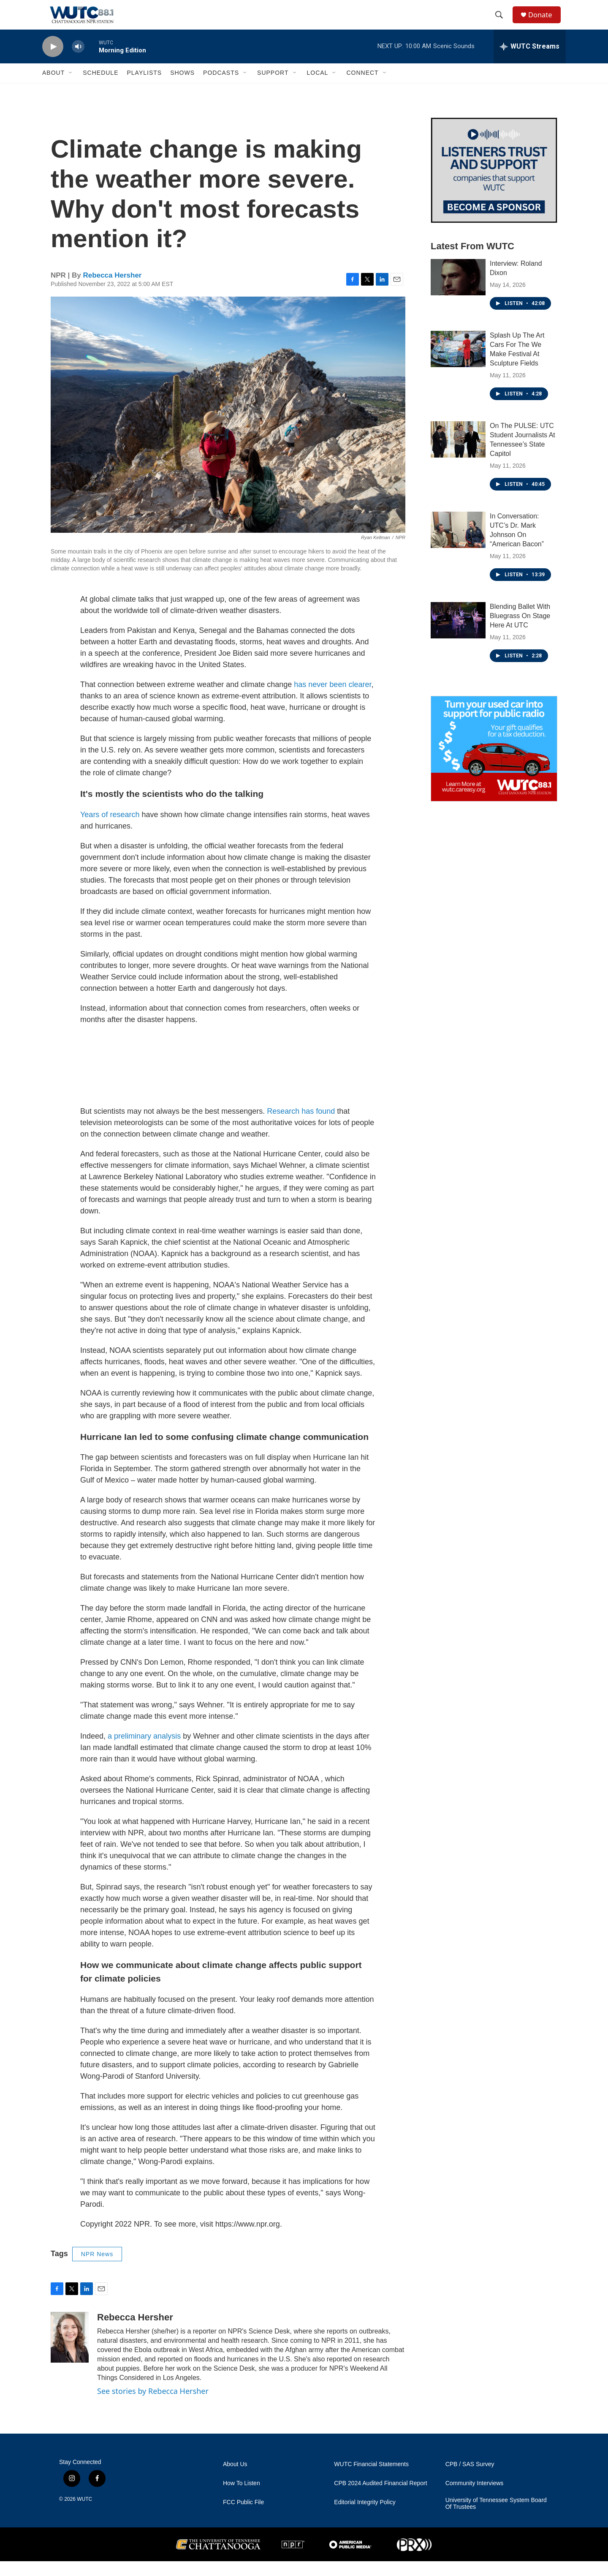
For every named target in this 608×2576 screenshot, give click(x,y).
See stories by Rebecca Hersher (153, 2406)
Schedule (100, 88)
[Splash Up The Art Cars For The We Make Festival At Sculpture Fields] (458, 364)
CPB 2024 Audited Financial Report (380, 2498)
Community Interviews (474, 2498)
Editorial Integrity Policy (365, 2517)
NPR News (97, 2268)
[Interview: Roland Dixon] (458, 292)
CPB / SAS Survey (469, 2479)
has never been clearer (332, 699)
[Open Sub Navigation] (71, 88)
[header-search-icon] (502, 22)
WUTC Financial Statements (371, 2479)
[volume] (78, 61)
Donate (544, 22)
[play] (53, 61)
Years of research (109, 829)
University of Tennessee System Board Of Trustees (496, 2518)
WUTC (84, 2514)
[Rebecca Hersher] (70, 2352)
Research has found (301, 1126)
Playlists (144, 88)
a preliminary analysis (144, 1751)
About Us (235, 2479)
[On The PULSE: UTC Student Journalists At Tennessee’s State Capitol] (458, 454)
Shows (182, 88)
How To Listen (241, 2498)
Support (272, 88)
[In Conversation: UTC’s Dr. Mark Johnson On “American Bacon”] (458, 544)
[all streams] (530, 61)
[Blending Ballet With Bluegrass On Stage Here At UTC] (458, 635)
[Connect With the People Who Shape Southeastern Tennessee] (494, 185)
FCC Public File (243, 2517)
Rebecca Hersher (112, 290)
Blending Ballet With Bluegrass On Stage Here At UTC (520, 630)
